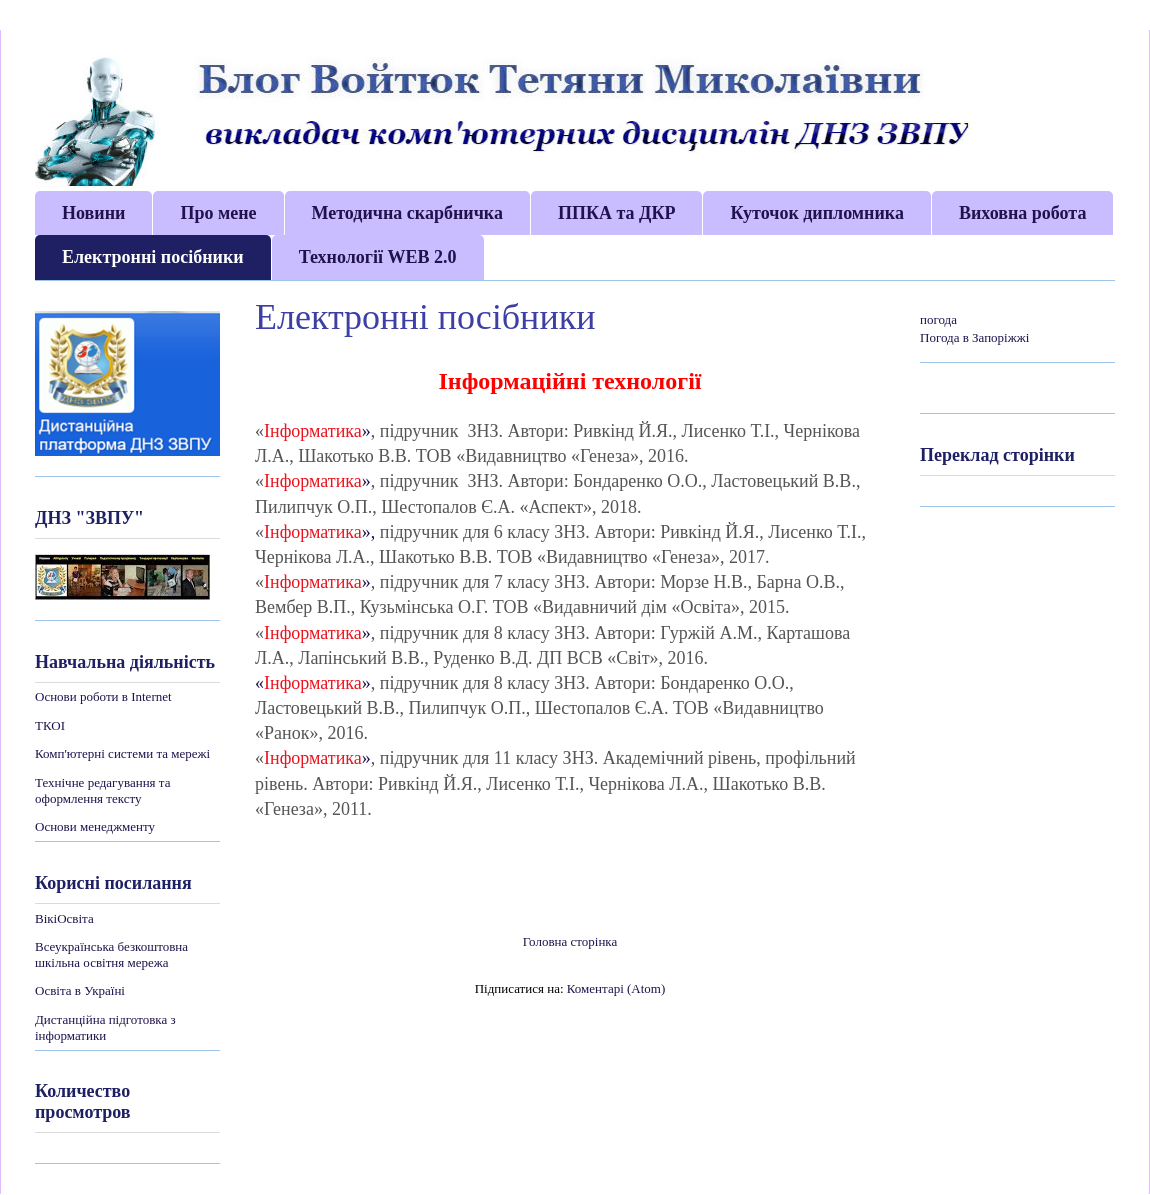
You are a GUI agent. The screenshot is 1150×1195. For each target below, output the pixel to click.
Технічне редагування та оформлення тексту (102, 790)
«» (313, 683)
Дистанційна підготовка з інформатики (105, 1027)
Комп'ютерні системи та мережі (122, 753)
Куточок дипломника (816, 213)
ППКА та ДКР (617, 213)
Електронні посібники (153, 257)
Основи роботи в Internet (103, 696)
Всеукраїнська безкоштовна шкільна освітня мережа (111, 954)
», (369, 532)
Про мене (218, 213)
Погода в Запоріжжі (974, 337)
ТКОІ (50, 725)
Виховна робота (1022, 213)
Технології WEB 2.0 (378, 257)
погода (938, 319)
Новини (93, 213)
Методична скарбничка (407, 213)
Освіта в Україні (80, 990)
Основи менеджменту (95, 826)
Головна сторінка (570, 941)
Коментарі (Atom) (616, 988)
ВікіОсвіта (64, 918)
